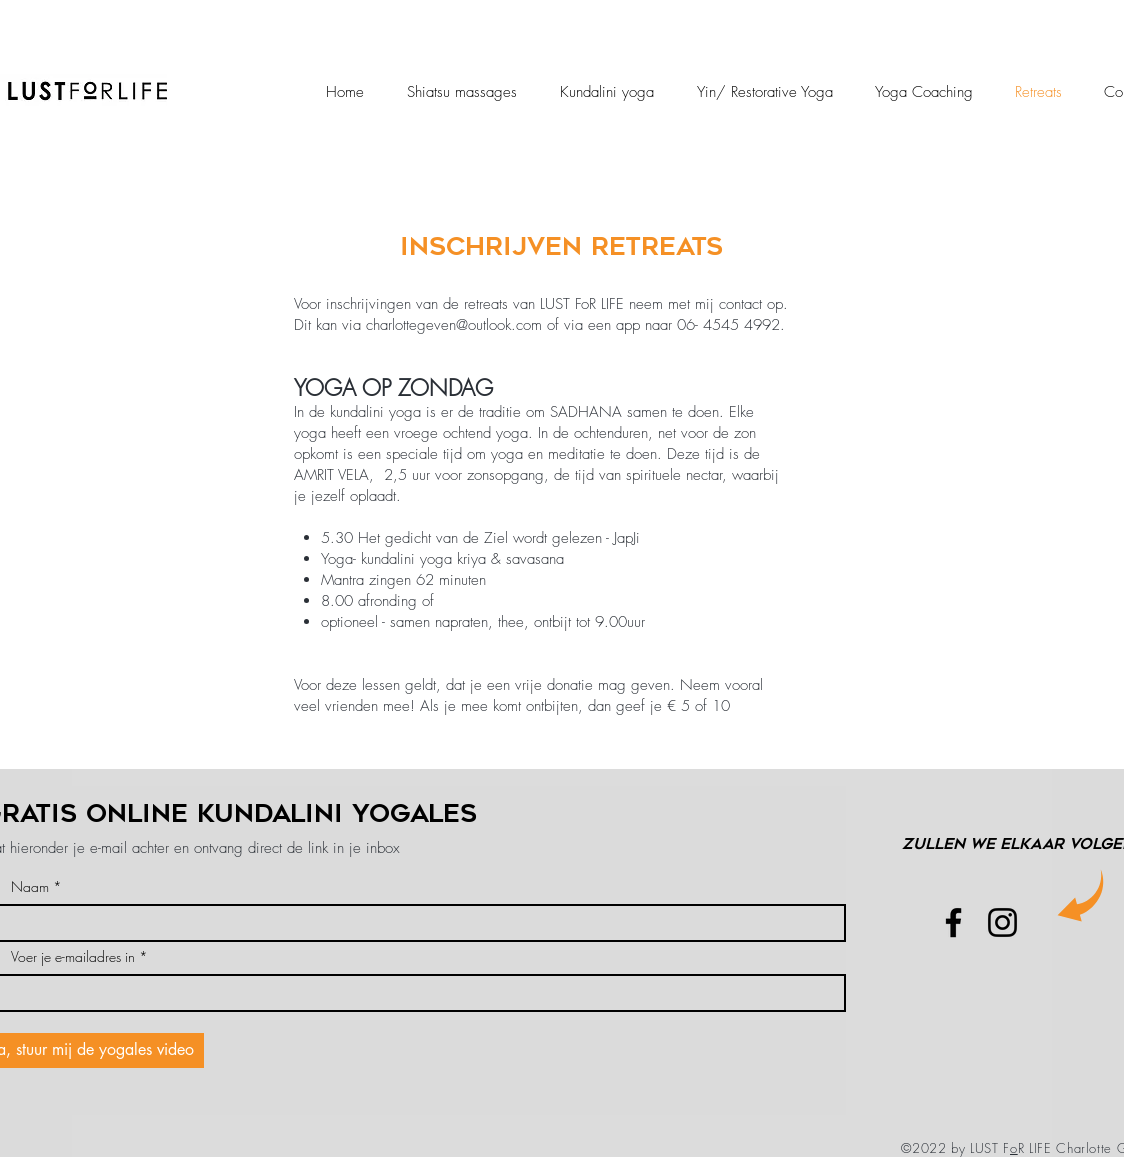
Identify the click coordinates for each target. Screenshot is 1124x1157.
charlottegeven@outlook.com (454, 325)
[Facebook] (953, 922)
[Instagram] (1002, 922)
